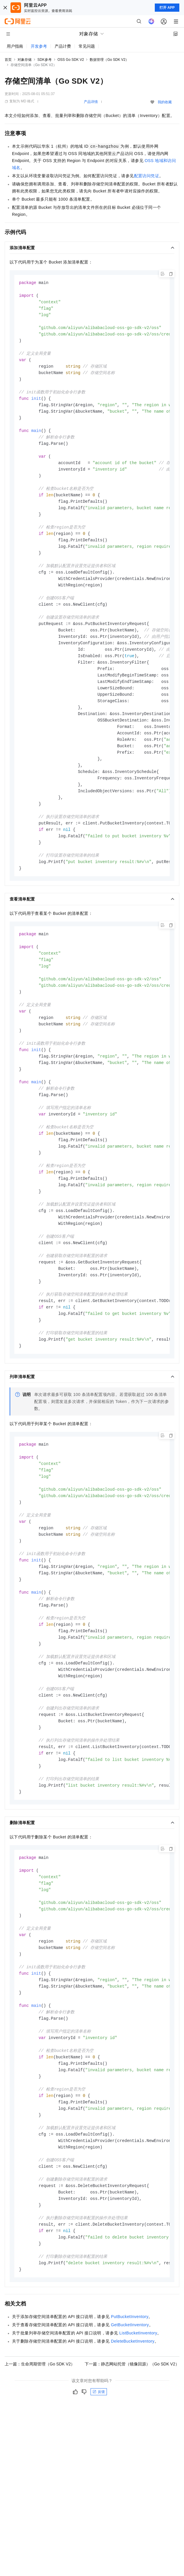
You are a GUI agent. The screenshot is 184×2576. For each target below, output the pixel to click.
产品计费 (63, 46)
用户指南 (15, 46)
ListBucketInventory (138, 2414)
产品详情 (91, 102)
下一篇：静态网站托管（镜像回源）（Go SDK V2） (132, 2445)
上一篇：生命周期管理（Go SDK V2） (40, 2445)
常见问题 (87, 46)
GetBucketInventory (130, 2405)
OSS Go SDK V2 (71, 60)
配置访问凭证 (146, 175)
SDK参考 (44, 60)
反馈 (99, 2473)
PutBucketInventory (130, 2397)
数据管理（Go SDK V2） (109, 60)
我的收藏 (165, 102)
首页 (8, 60)
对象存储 (25, 60)
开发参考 (39, 46)
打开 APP (167, 8)
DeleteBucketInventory (133, 2422)
